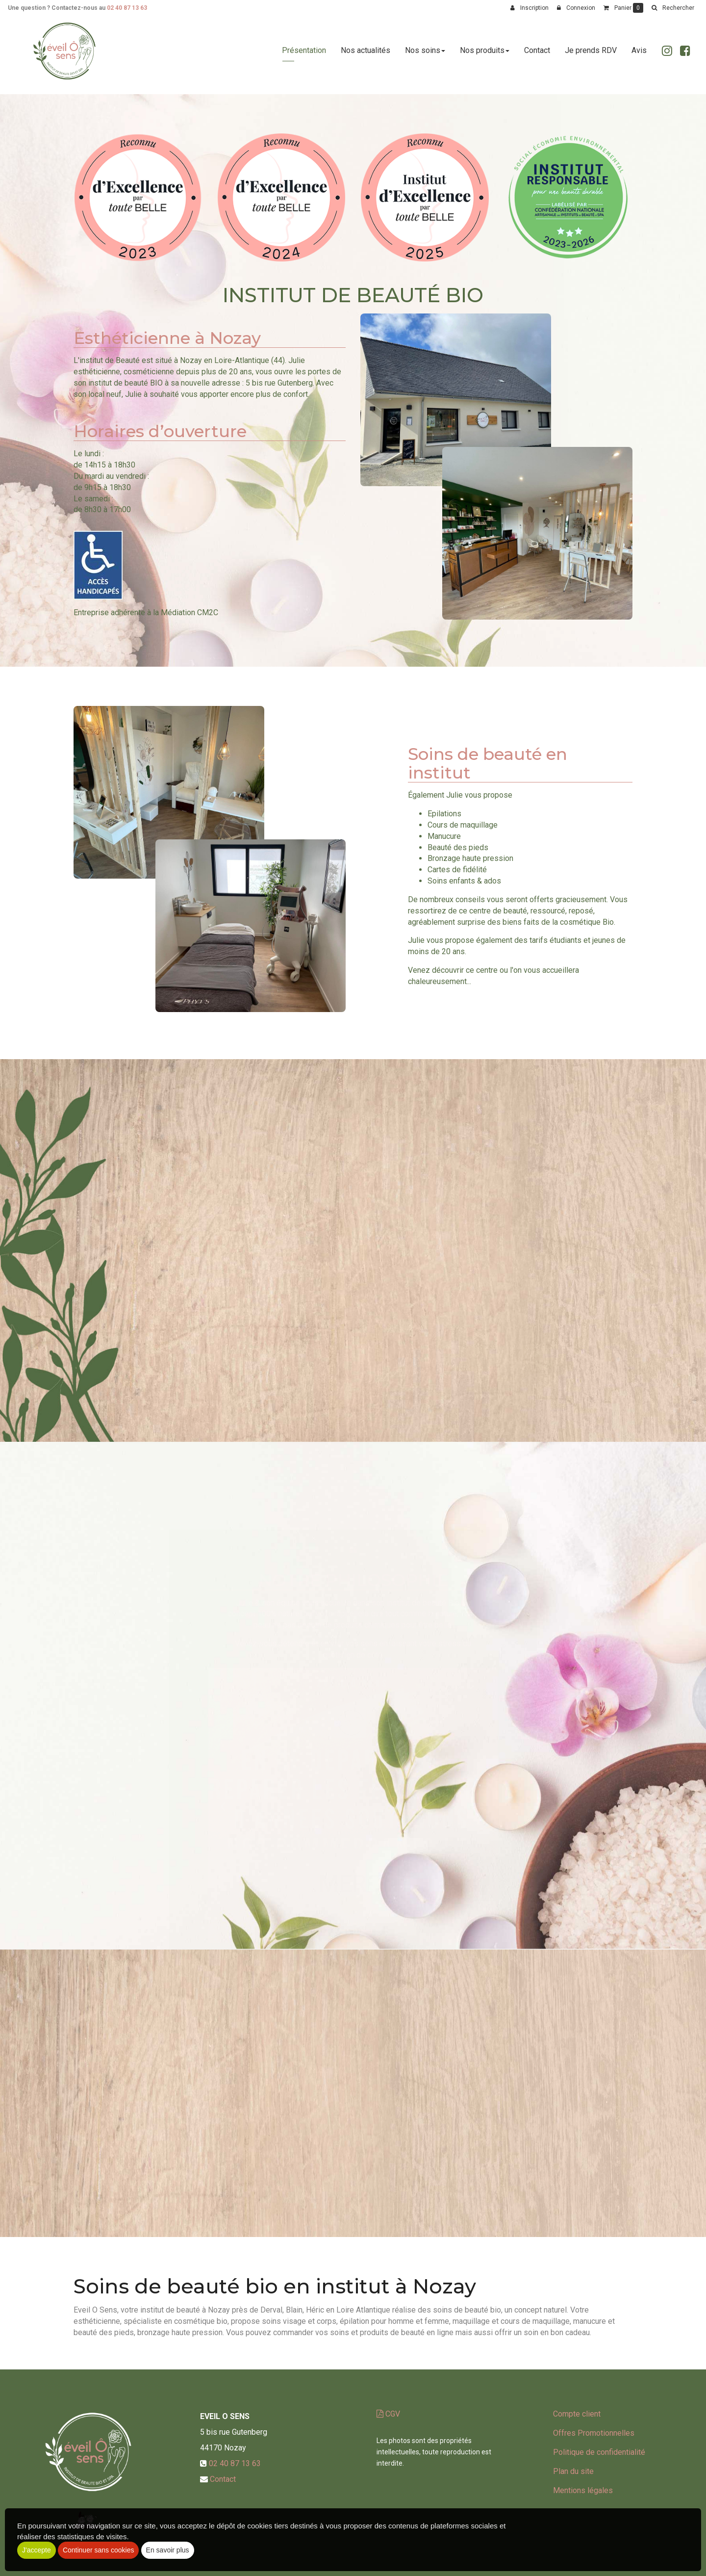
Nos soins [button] (425, 54)
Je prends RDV (591, 54)
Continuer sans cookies (98, 2550)
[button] (672, 8)
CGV (388, 2414)
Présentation (304, 54)
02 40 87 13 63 (127, 7)
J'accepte (36, 2550)
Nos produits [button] (484, 54)
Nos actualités (365, 54)
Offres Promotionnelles (593, 2433)
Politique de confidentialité (599, 2452)
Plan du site (573, 2471)
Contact (537, 54)
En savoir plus (167, 2550)
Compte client (577, 2414)
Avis (639, 54)
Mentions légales (583, 2490)
